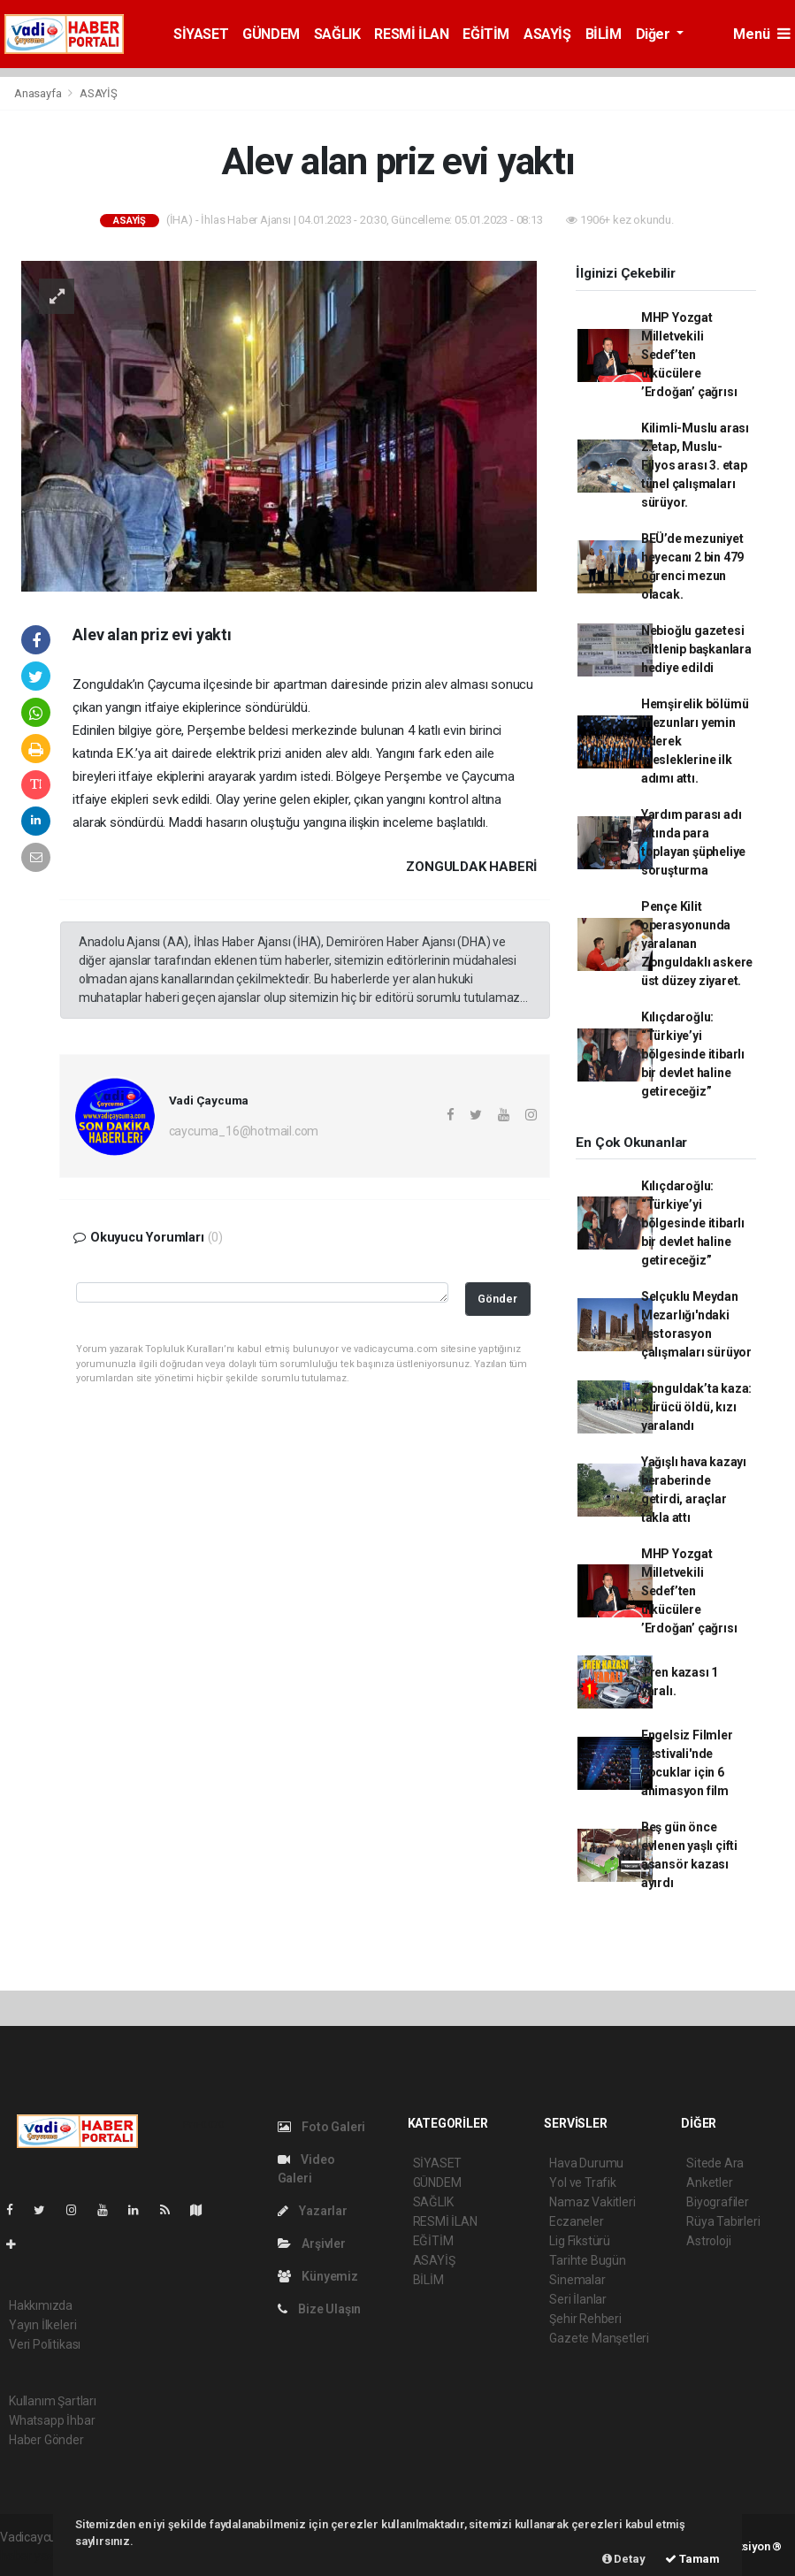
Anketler (709, 2182)
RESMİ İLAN (411, 34)
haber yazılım (36, 2556)
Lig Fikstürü (579, 2241)
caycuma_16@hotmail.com (244, 1131)
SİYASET (200, 34)
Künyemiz (318, 2276)
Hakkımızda (41, 2305)
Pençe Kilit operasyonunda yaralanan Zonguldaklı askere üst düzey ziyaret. (697, 943)
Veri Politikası (44, 2344)
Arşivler (312, 2243)
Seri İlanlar (578, 2299)
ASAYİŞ (547, 34)
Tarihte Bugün (587, 2260)
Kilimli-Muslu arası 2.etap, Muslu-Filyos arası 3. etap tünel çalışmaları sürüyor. (695, 465)
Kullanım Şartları (52, 2401)
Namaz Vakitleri (592, 2202)
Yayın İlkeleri (42, 2325)
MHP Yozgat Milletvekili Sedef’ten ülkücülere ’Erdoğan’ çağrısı (689, 354)
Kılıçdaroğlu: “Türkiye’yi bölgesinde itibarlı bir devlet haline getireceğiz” (693, 1054)
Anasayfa (39, 93)
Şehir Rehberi (585, 2319)
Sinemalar (577, 2280)
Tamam (692, 2558)
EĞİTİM (485, 34)
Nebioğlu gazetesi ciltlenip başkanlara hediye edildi (696, 649)
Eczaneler (576, 2221)
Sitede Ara (715, 2163)
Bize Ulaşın (320, 2309)
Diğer (655, 34)
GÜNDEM (271, 34)
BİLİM (603, 34)
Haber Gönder (46, 2440)
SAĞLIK (337, 34)
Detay (624, 2558)
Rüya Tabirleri (723, 2221)
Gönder (497, 1298)
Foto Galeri (322, 2127)
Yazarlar (313, 2211)
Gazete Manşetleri (599, 2338)
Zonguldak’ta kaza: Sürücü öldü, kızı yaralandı (697, 1407)
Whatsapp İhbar (52, 2420)
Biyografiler (717, 2202)
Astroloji (708, 2241)
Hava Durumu (586, 2163)
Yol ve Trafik (582, 2182)
